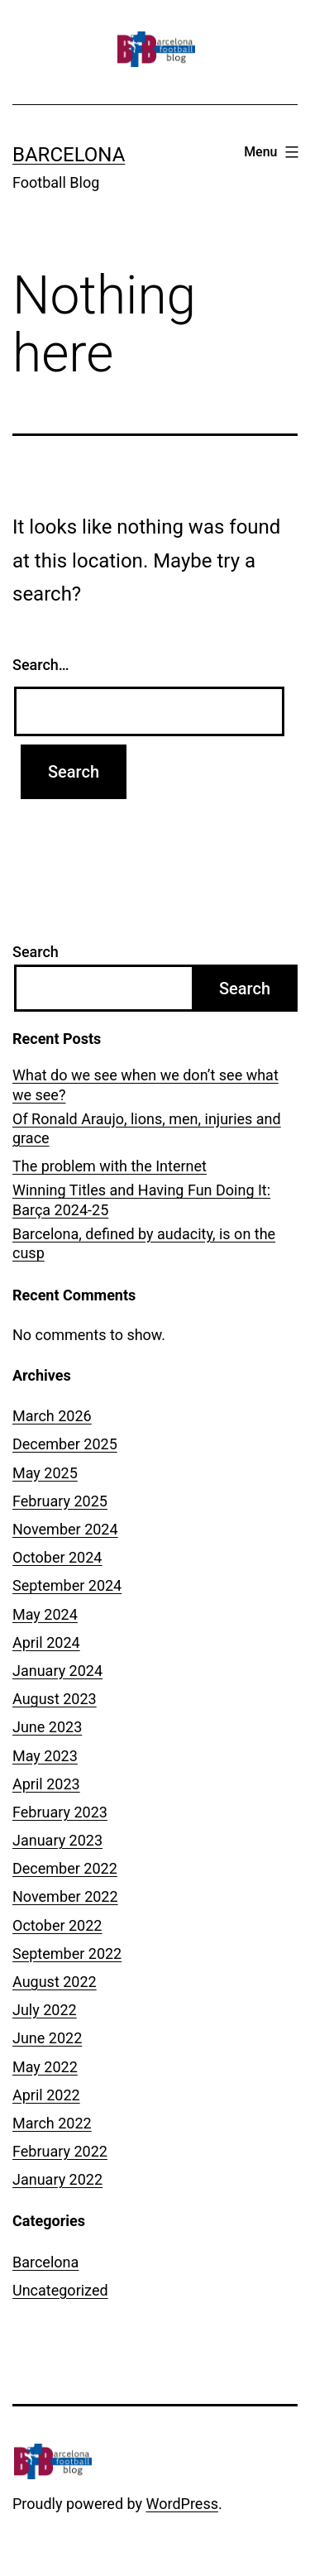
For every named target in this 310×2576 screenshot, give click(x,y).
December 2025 (64, 1444)
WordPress (182, 2503)
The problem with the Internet (109, 1166)
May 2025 (45, 1473)
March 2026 (52, 1415)
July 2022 (44, 2009)
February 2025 (59, 1501)
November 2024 (65, 1529)
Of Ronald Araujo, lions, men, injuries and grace (146, 1128)
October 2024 (57, 1557)
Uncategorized (60, 2290)
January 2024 (57, 1670)
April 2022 (46, 2095)
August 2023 (54, 1698)
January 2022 (57, 2179)
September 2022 (67, 1953)
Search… (40, 664)
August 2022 (54, 1981)
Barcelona (68, 154)
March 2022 (52, 2123)
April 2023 (46, 1784)
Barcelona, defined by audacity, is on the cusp (143, 1243)
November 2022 (65, 1896)
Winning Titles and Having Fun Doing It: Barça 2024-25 (141, 1199)
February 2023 (59, 1812)
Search (35, 951)
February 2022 (59, 2151)
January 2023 (57, 1840)
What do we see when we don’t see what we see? (145, 1084)
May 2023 (45, 1755)
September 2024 (67, 1585)
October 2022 (57, 1925)
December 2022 (64, 1868)
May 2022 (45, 2067)
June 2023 (47, 1727)
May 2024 (45, 1614)
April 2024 (46, 1642)
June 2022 (47, 2038)
